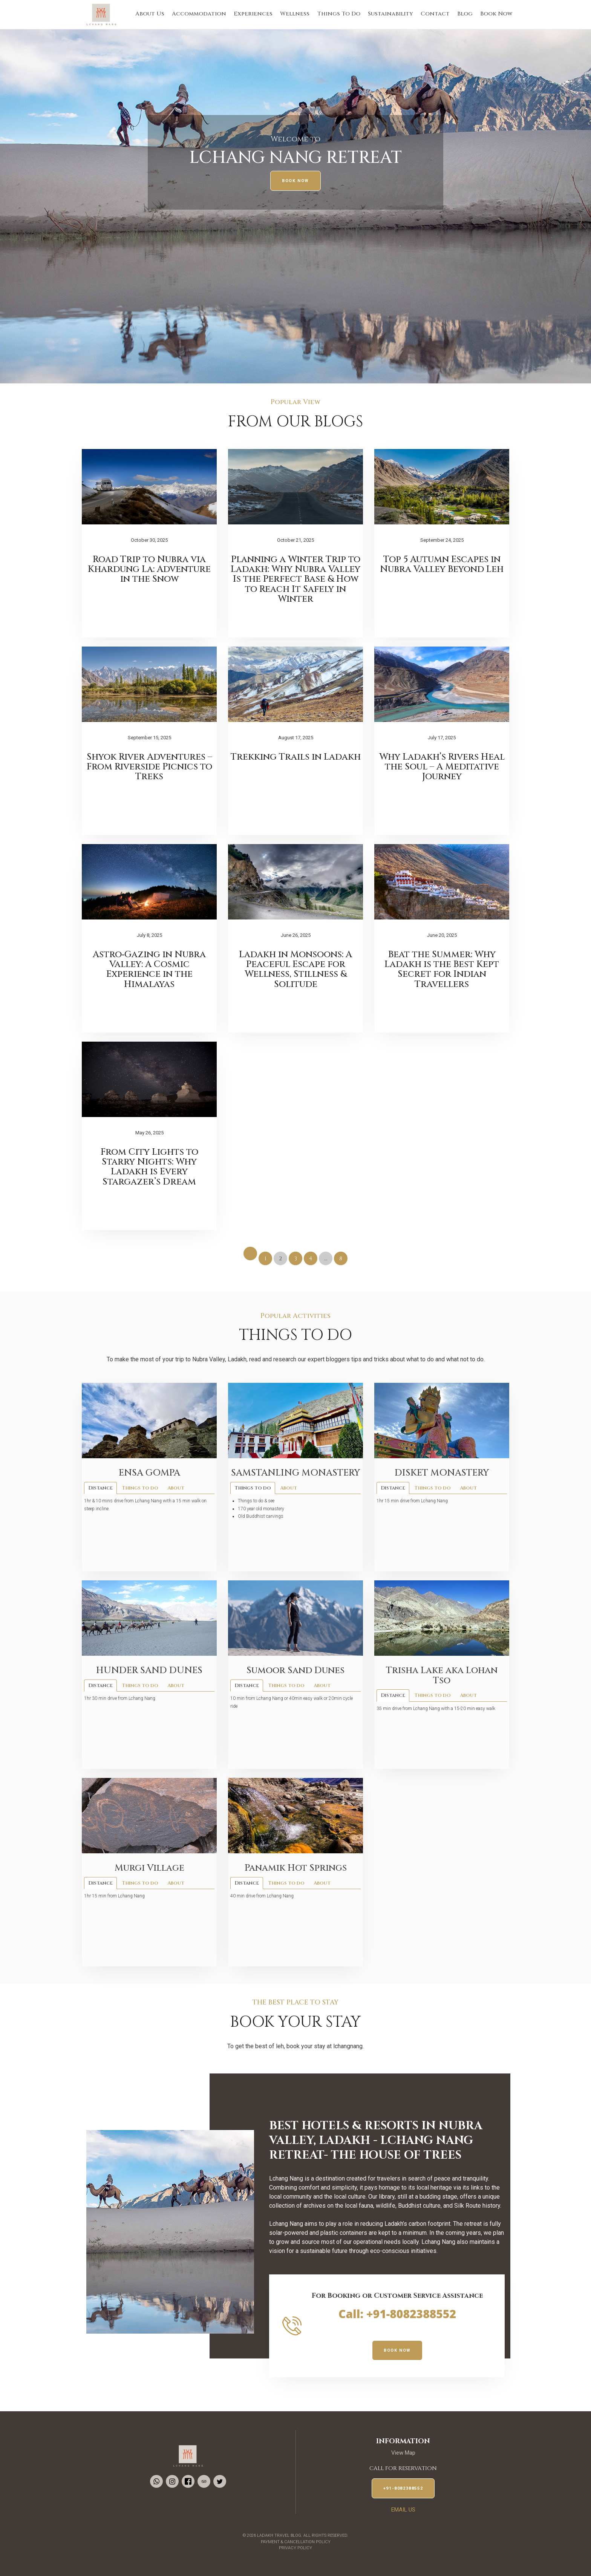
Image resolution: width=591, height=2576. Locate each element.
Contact (435, 14)
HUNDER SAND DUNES (149, 1670)
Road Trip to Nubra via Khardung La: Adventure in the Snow (149, 569)
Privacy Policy (295, 2547)
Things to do (140, 1488)
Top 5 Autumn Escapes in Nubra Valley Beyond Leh (442, 564)
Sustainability (390, 14)
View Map (403, 2452)
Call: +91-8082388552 (397, 2314)
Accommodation (199, 14)
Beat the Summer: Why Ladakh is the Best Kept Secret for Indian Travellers (441, 969)
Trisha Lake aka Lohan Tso (442, 1675)
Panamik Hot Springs (296, 1868)
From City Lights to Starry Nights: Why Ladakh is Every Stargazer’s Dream (149, 1167)
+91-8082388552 (403, 2488)
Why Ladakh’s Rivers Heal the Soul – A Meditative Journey (442, 767)
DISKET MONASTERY (442, 1473)
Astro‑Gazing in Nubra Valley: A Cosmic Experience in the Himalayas (149, 969)
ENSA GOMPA (149, 1473)
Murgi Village (149, 1868)
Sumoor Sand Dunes (295, 1670)
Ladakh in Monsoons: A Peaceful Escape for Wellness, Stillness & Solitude (295, 969)
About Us (149, 14)
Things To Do (338, 14)
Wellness (294, 14)
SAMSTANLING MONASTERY (295, 1473)
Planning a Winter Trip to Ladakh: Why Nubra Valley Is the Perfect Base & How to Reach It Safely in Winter (295, 579)
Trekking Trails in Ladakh (296, 757)
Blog (465, 14)
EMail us (403, 2509)
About (175, 1488)
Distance (100, 1488)
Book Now (496, 14)
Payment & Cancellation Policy (296, 2541)
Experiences (253, 14)
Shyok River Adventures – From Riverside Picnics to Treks (149, 767)
